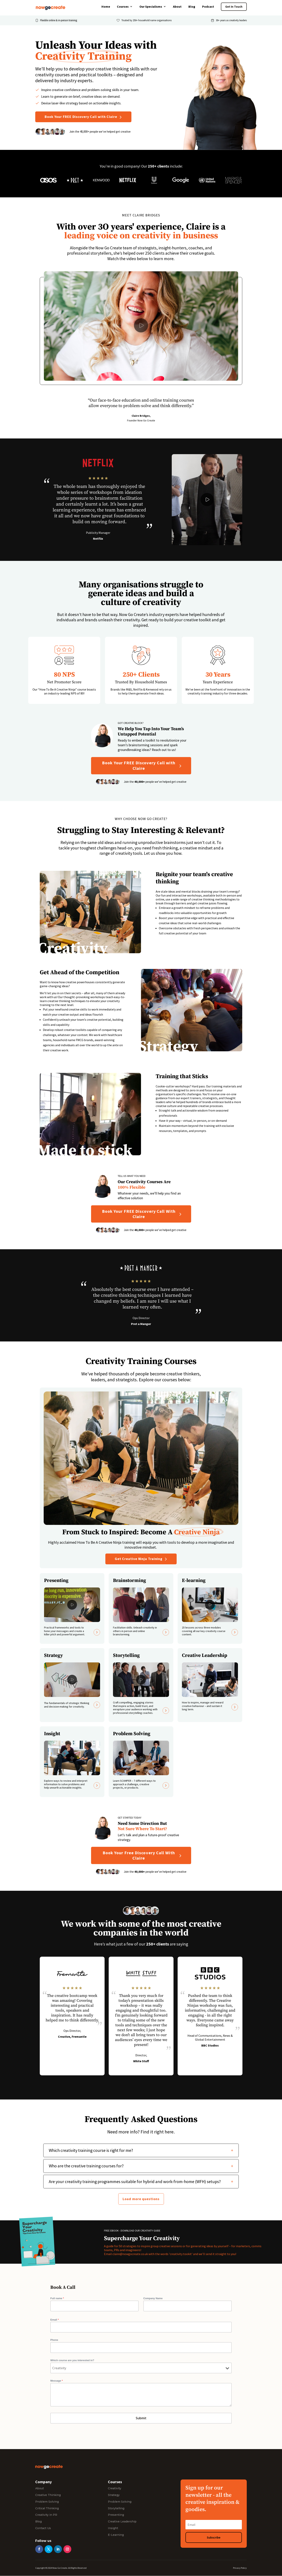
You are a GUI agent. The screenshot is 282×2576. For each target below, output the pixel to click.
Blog (191, 6)
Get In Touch (233, 6)
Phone (54, 2340)
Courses (123, 6)
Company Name (153, 2298)
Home (105, 6)
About (177, 6)
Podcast (208, 6)
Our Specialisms (150, 6)
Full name (57, 2298)
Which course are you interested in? (72, 2360)
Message (56, 2380)
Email (54, 2319)
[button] (141, 326)
